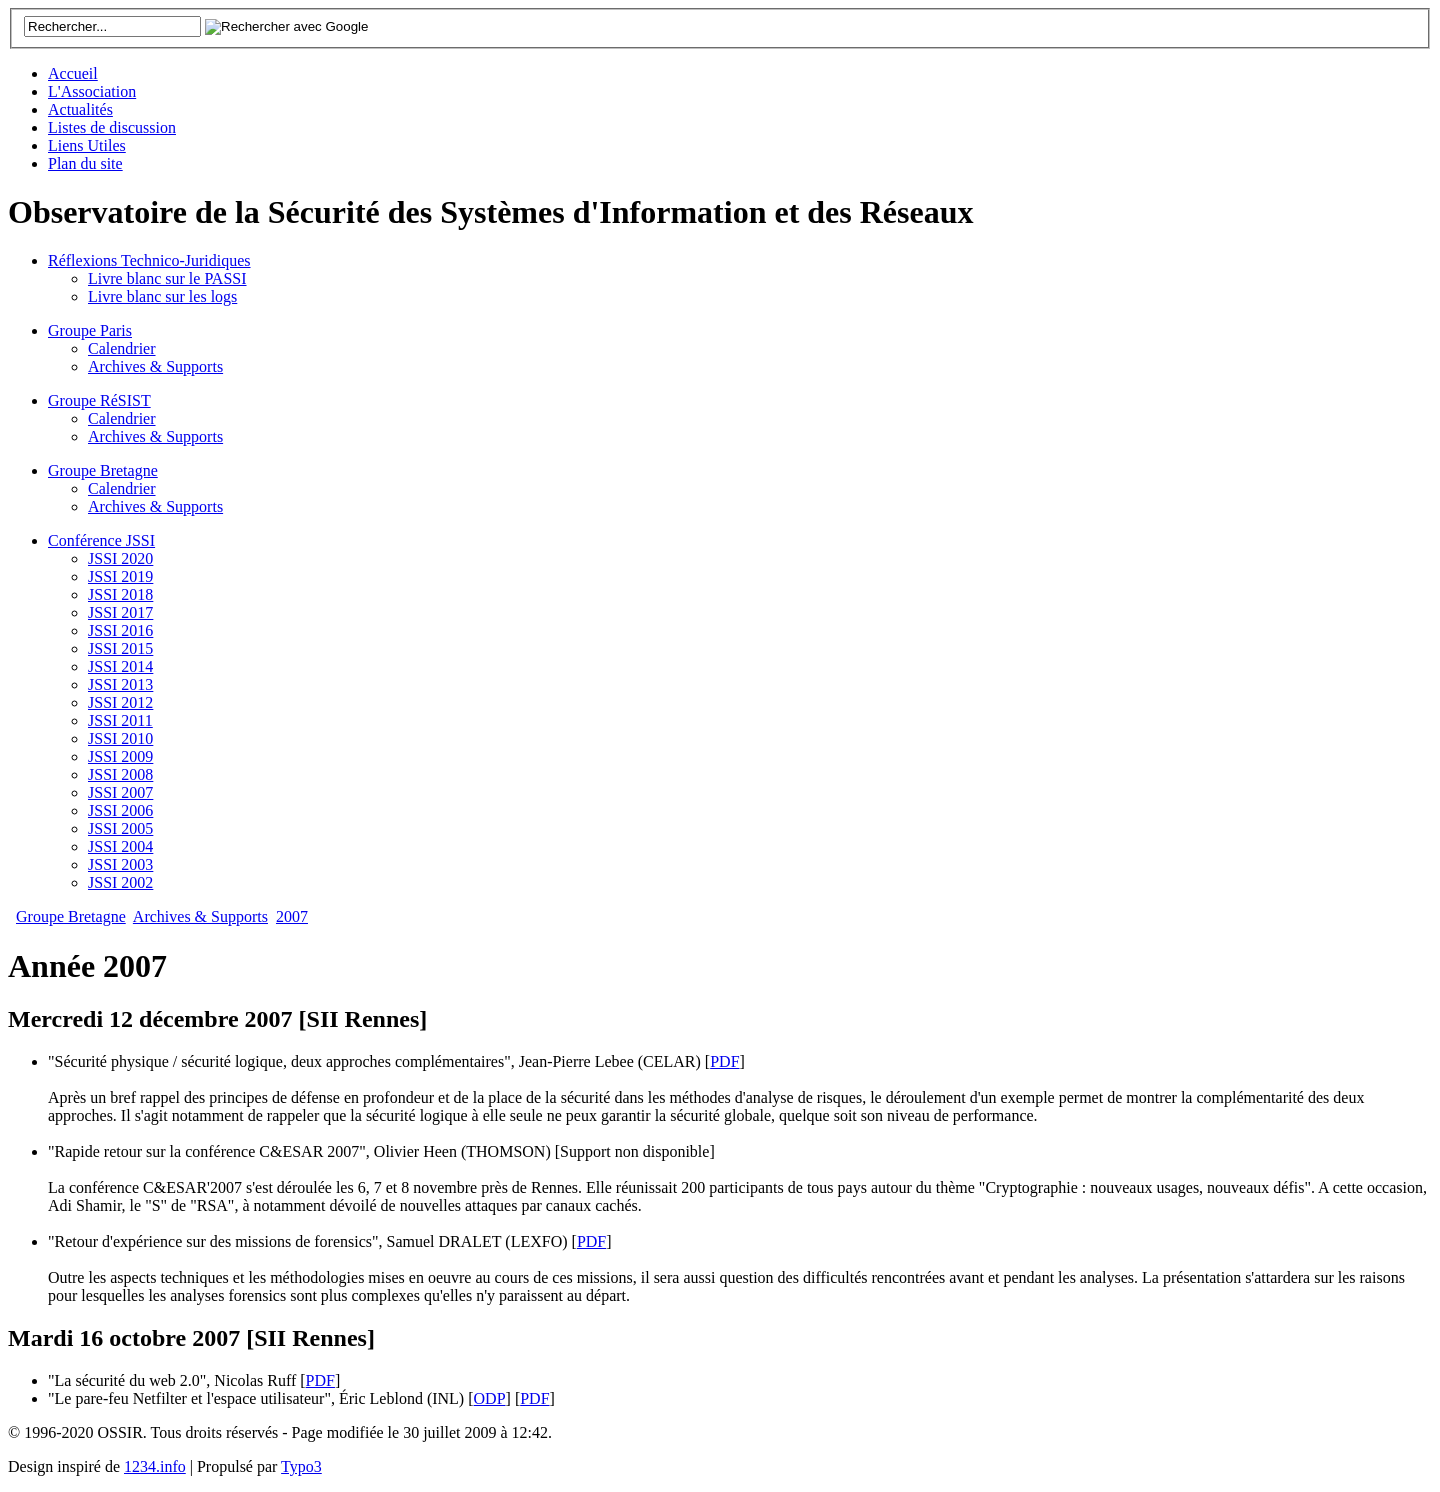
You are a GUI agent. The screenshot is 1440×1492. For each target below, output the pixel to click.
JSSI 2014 (120, 666)
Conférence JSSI (101, 540)
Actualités (80, 109)
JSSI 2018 (120, 594)
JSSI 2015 (120, 648)
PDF (724, 1061)
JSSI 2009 (120, 756)
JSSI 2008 (120, 774)
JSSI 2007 (120, 792)
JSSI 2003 (120, 864)
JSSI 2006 (120, 810)
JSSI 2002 (120, 882)
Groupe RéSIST (99, 400)
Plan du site (85, 163)
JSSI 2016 (120, 630)
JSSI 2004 (120, 846)
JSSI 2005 (120, 828)
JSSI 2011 (120, 720)
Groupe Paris (90, 330)
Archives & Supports (155, 366)
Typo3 (301, 1466)
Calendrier (122, 348)
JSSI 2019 (120, 576)
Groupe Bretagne (103, 470)
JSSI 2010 (120, 738)
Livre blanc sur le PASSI (167, 278)
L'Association (92, 91)
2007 (292, 916)
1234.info (155, 1466)
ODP (490, 1398)
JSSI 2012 (120, 702)
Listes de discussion (112, 127)
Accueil (73, 73)
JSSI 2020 (120, 558)
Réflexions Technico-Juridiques (149, 260)
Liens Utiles (87, 145)
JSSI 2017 (120, 612)
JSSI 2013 (120, 684)
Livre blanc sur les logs (162, 296)
